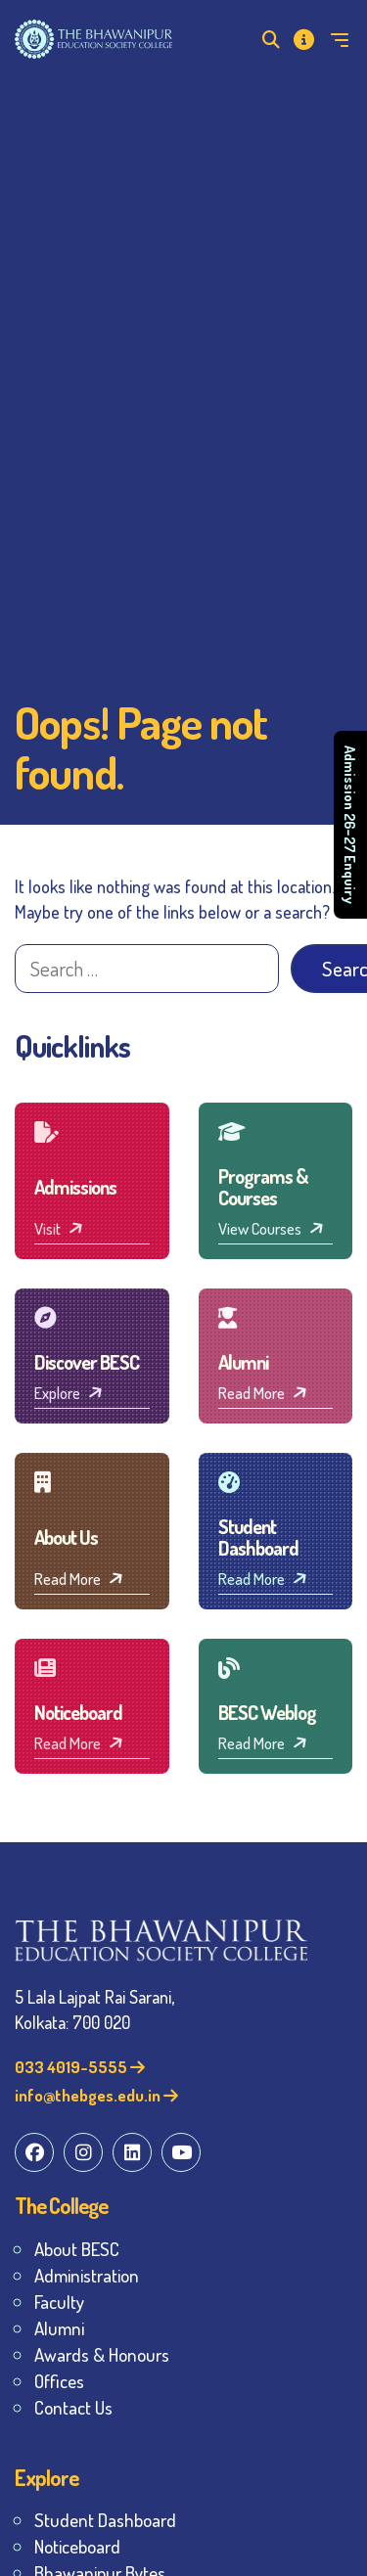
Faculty (59, 2301)
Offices (59, 2381)
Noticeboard (77, 2546)
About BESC (76, 2248)
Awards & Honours (101, 2354)
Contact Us (73, 2407)
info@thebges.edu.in (96, 2095)
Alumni (59, 2328)
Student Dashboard (105, 2519)
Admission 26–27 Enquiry (350, 825)
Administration (86, 2275)
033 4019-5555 (80, 2066)
